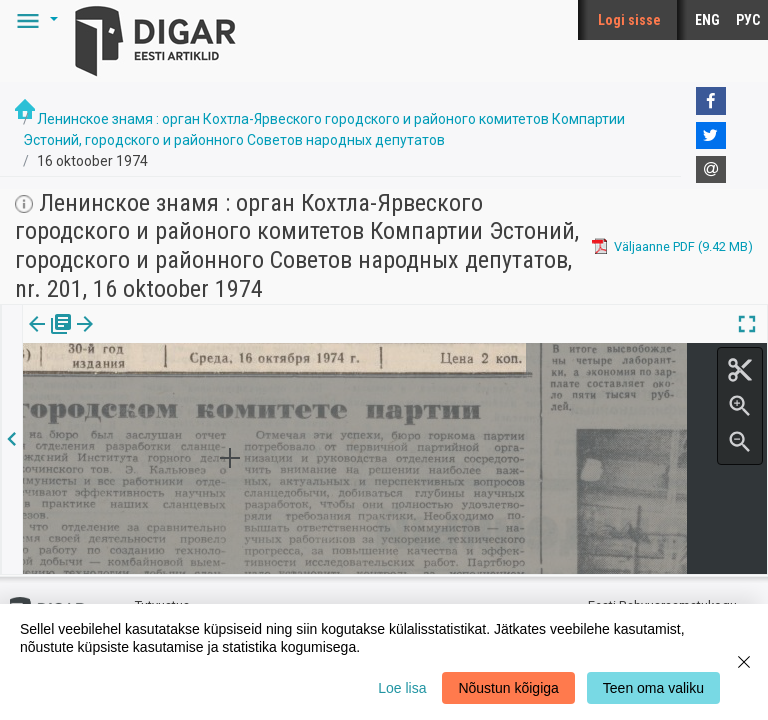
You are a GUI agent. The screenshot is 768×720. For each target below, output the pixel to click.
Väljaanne (50, 338)
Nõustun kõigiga (508, 688)
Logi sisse (629, 20)
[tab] (50, 338)
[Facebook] (711, 101)
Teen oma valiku (653, 688)
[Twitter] (711, 136)
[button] (34, 20)
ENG (707, 20)
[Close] (744, 662)
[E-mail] (711, 170)
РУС (748, 20)
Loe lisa (402, 688)
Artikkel (140, 338)
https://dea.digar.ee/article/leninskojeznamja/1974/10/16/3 (196, 393)
